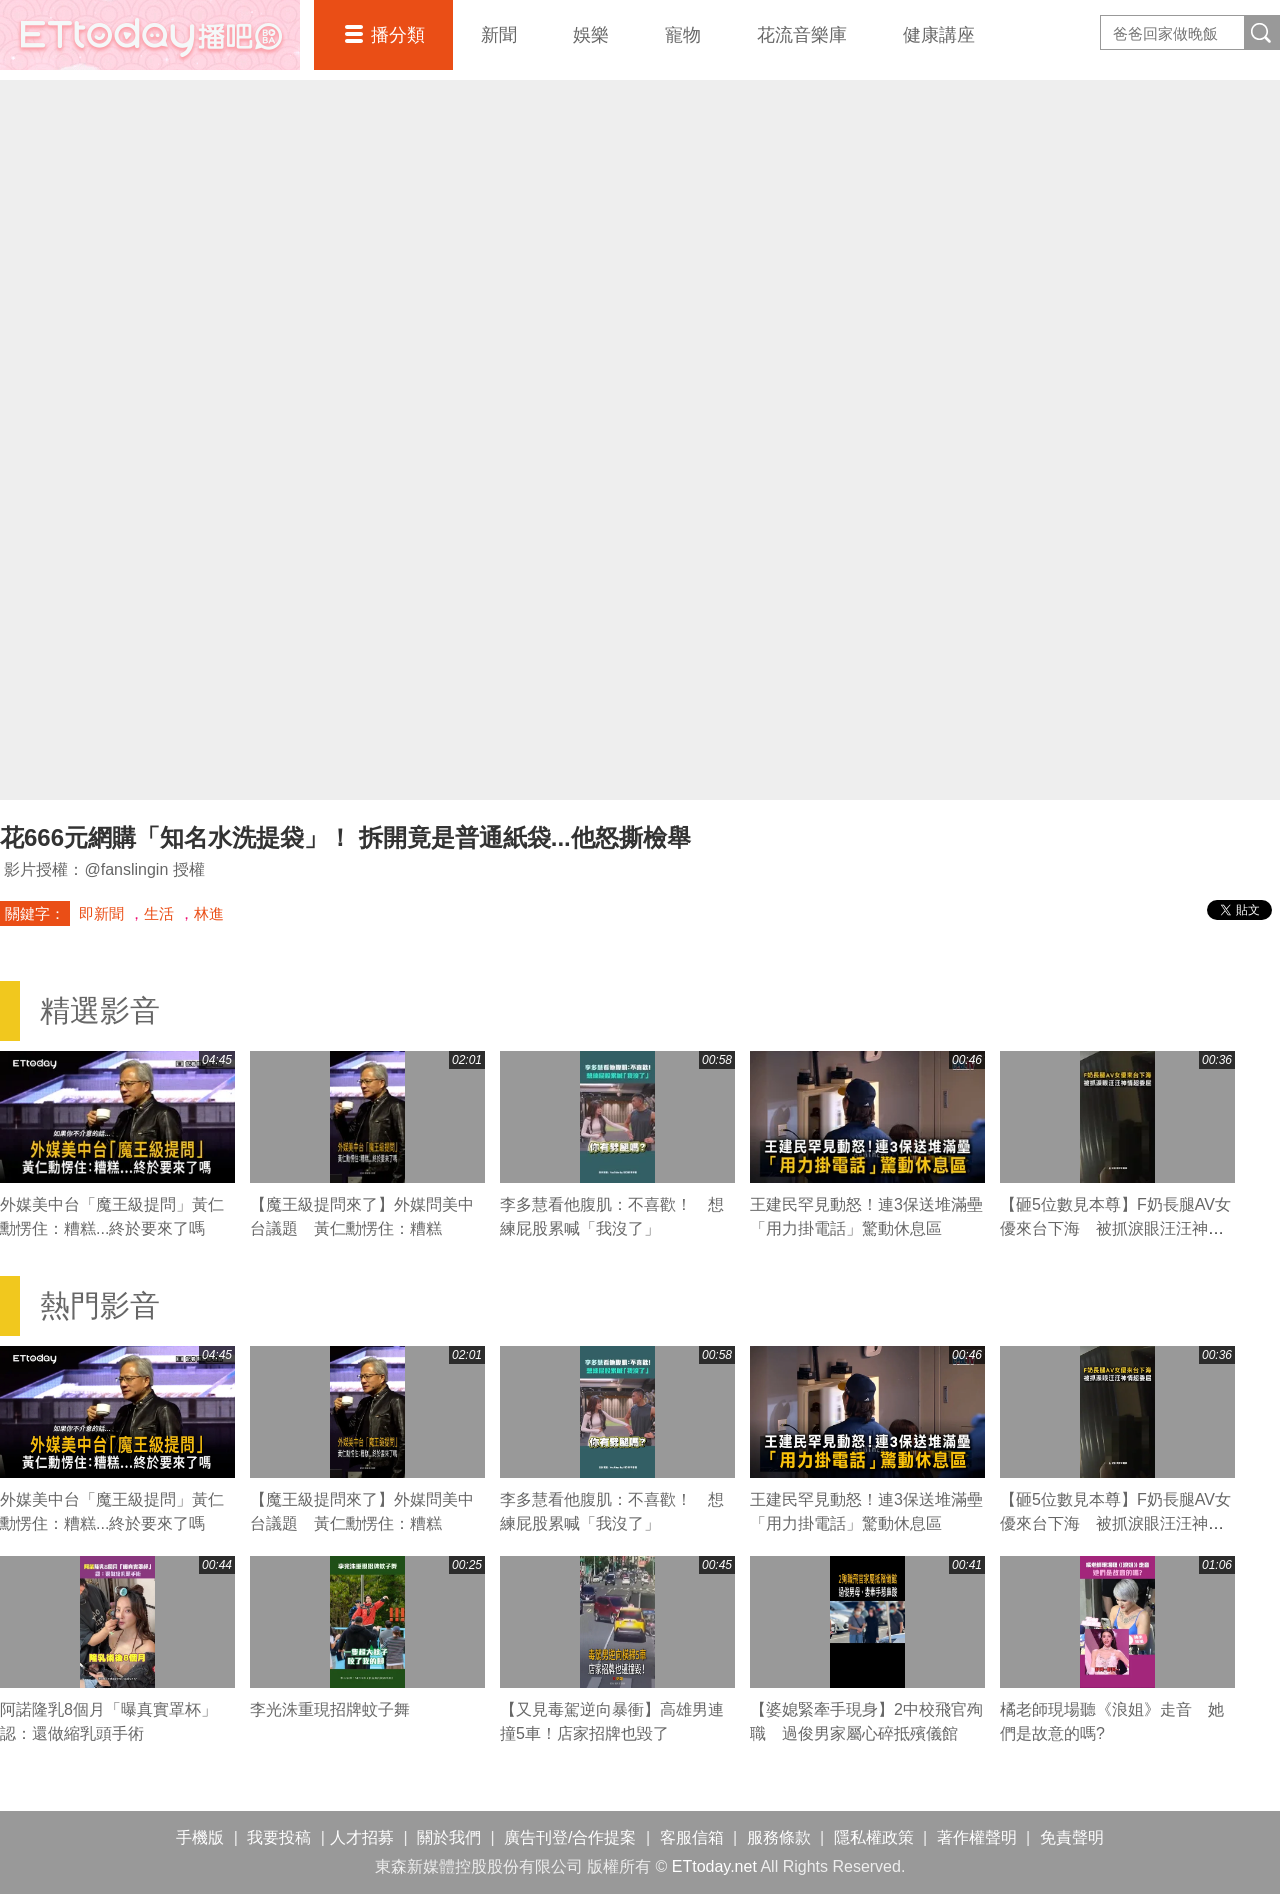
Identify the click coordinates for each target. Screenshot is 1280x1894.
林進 (209, 913)
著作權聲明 (977, 1837)
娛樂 (591, 35)
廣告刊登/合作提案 (570, 1837)
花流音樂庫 (802, 35)
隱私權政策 (874, 1837)
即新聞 (101, 913)
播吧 (150, 35)
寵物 (683, 35)
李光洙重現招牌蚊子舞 (330, 1709)
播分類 (398, 35)
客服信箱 (692, 1837)
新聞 (499, 35)
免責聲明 (1072, 1837)
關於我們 (449, 1837)
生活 (159, 913)
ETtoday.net (714, 1866)
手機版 (200, 1837)
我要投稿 (279, 1837)
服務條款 (779, 1837)
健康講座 (939, 35)
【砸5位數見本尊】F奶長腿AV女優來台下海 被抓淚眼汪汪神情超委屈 (1115, 1228)
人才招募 (362, 1837)
